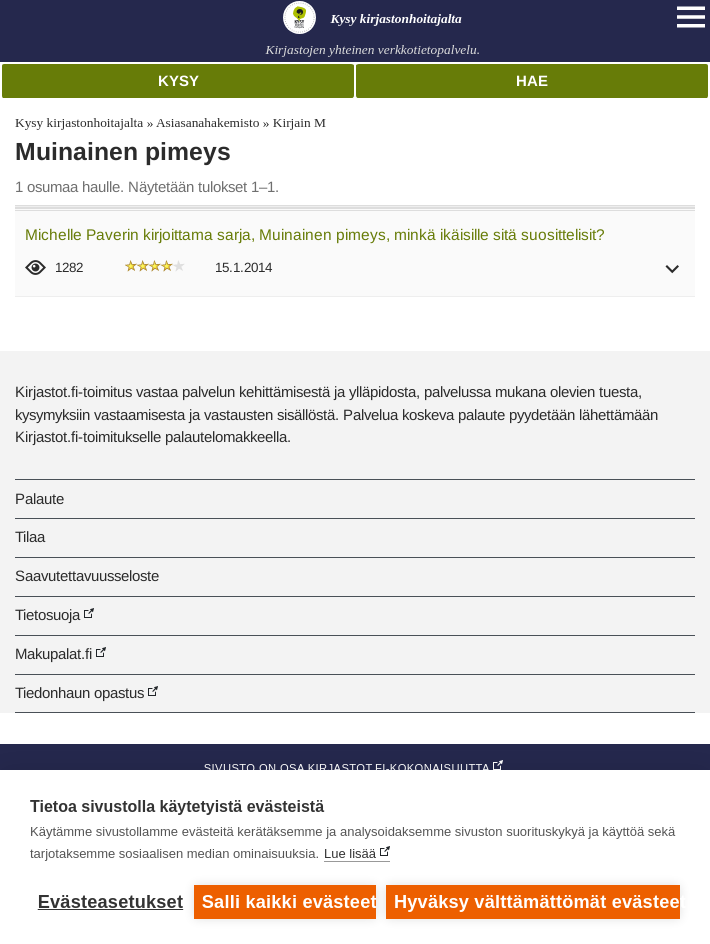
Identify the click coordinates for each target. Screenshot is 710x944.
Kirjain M (299, 122)
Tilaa (30, 536)
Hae (532, 80)
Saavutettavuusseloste (87, 575)
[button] (673, 275)
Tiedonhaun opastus (79, 692)
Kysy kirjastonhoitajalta (79, 122)
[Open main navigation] (691, 17)
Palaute (39, 498)
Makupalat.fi (53, 653)
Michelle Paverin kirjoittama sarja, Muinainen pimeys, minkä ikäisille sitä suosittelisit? (315, 234)
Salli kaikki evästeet (289, 902)
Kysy (178, 80)
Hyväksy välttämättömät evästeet (537, 902)
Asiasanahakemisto (207, 122)
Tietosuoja (47, 614)
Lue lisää (350, 853)
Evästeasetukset (110, 902)
